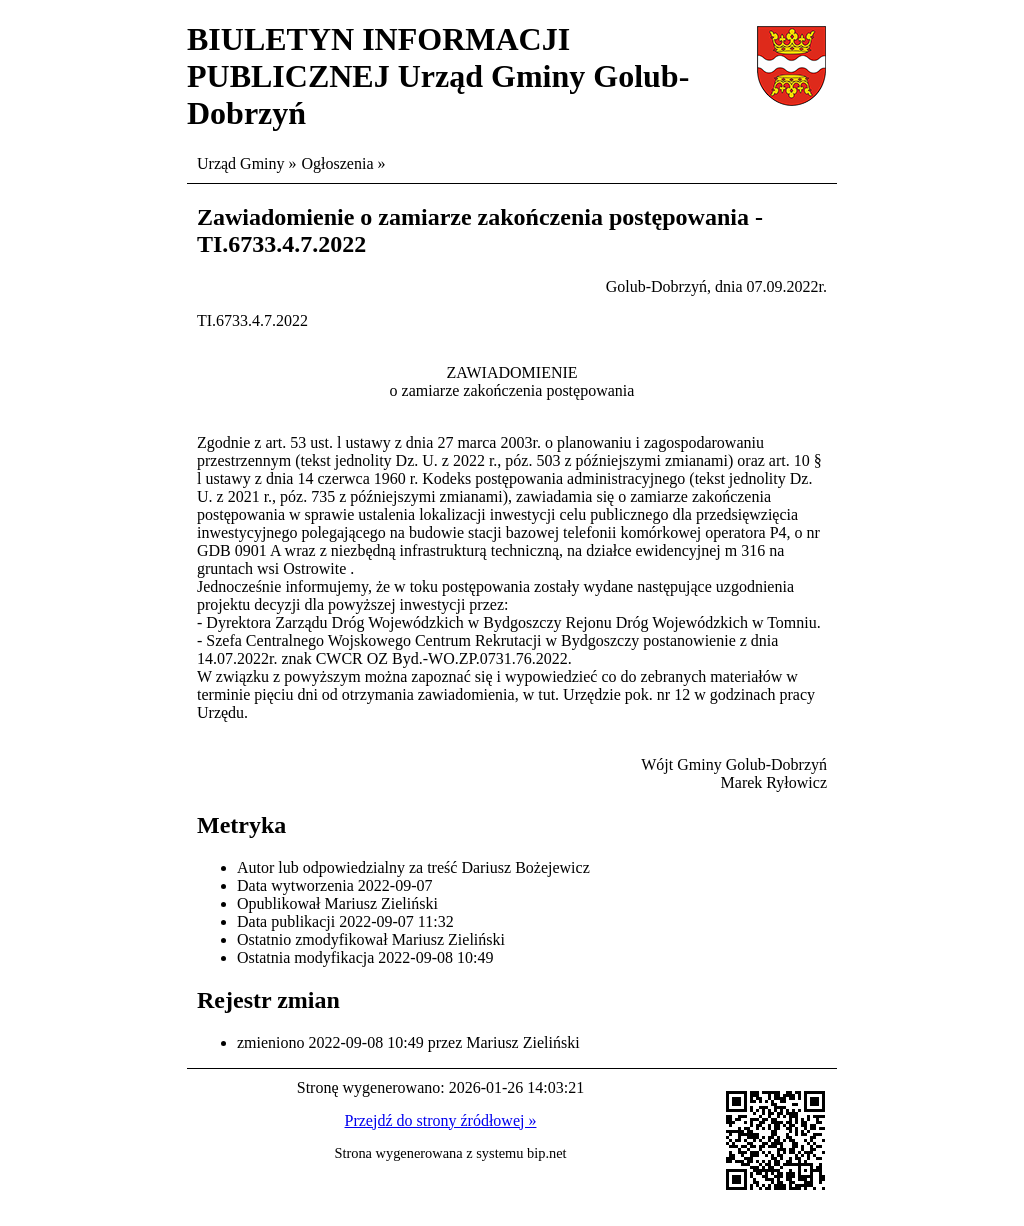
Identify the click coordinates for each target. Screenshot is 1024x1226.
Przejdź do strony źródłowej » (441, 1120)
